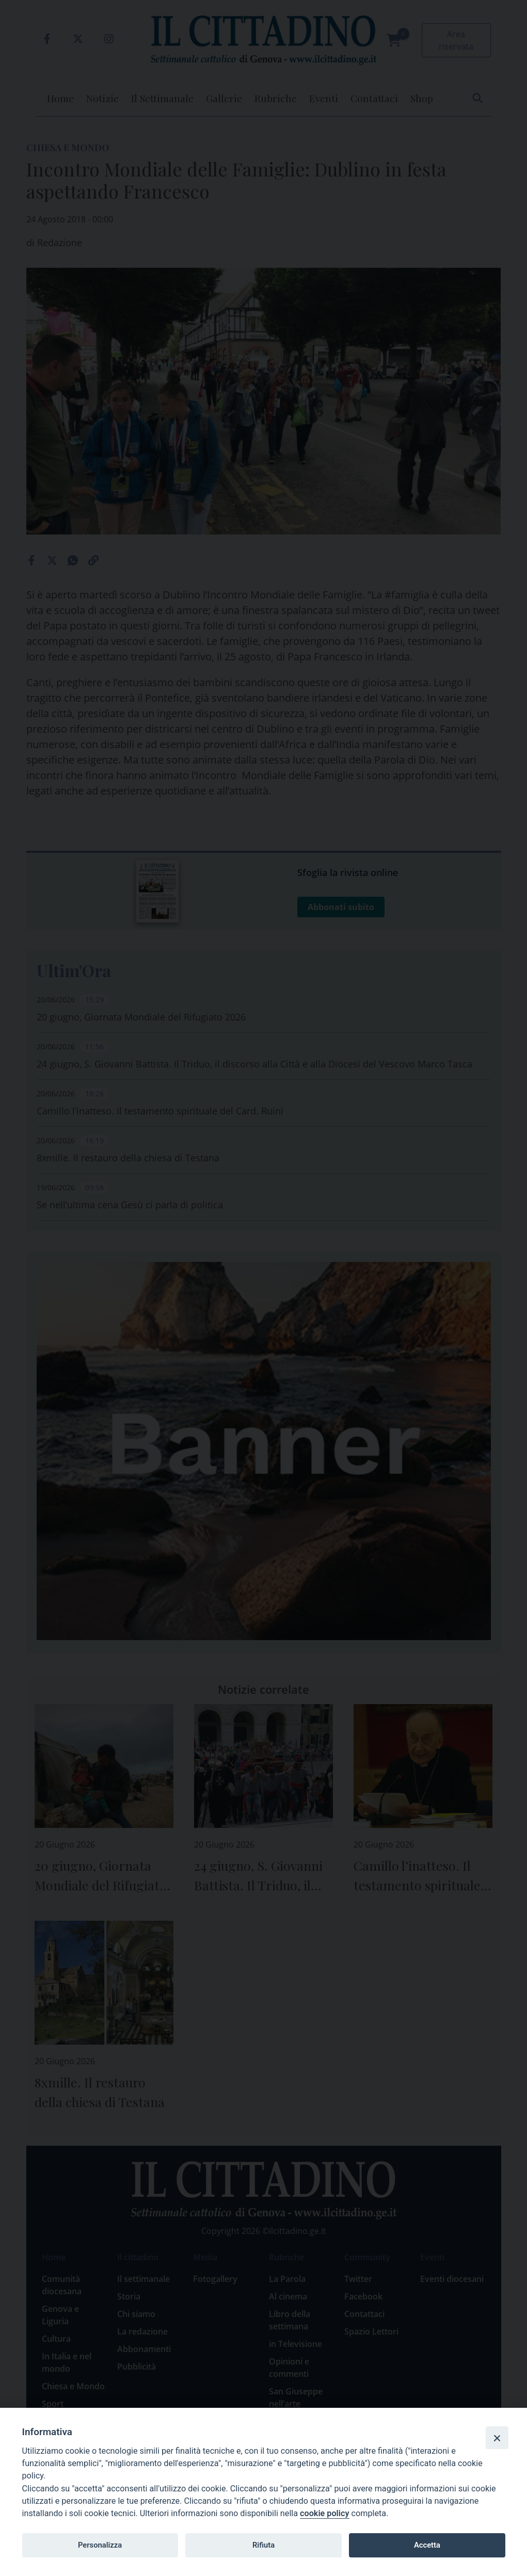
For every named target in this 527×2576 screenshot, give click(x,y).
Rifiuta (263, 2545)
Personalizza (100, 2545)
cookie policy (324, 2513)
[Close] (497, 2437)
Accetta (427, 2545)
